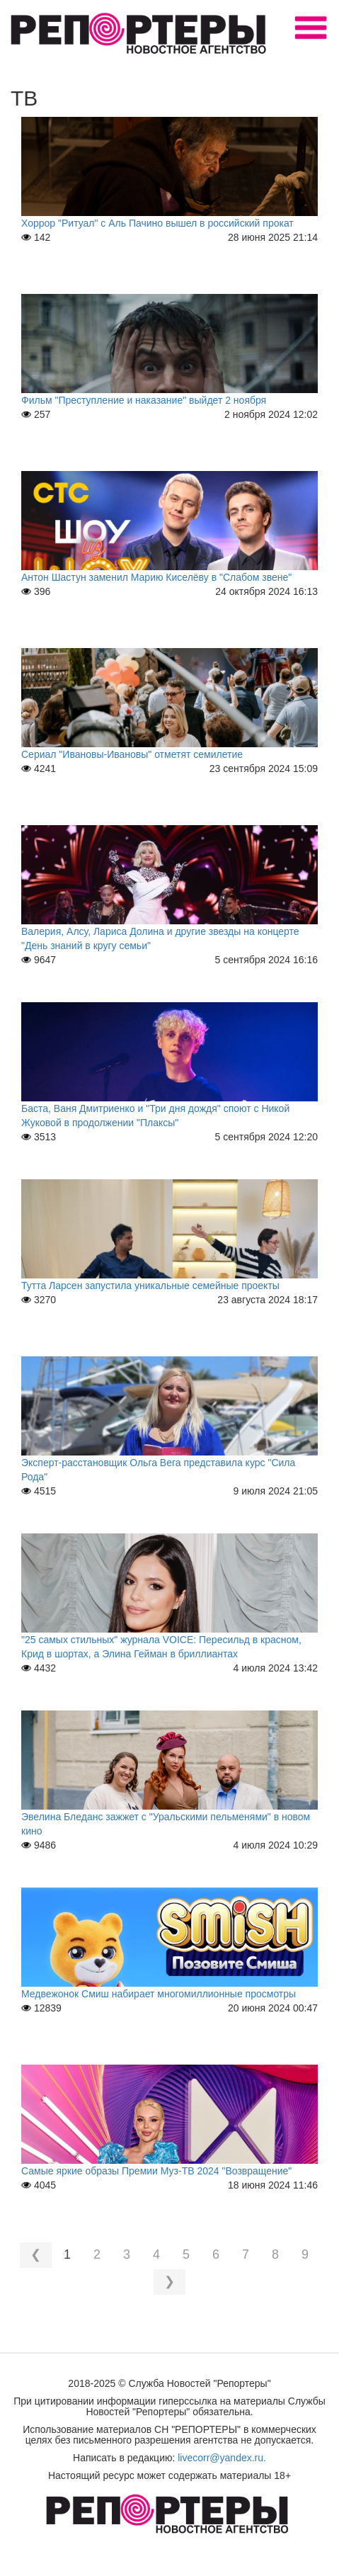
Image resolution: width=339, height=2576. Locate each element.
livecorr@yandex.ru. (222, 2457)
